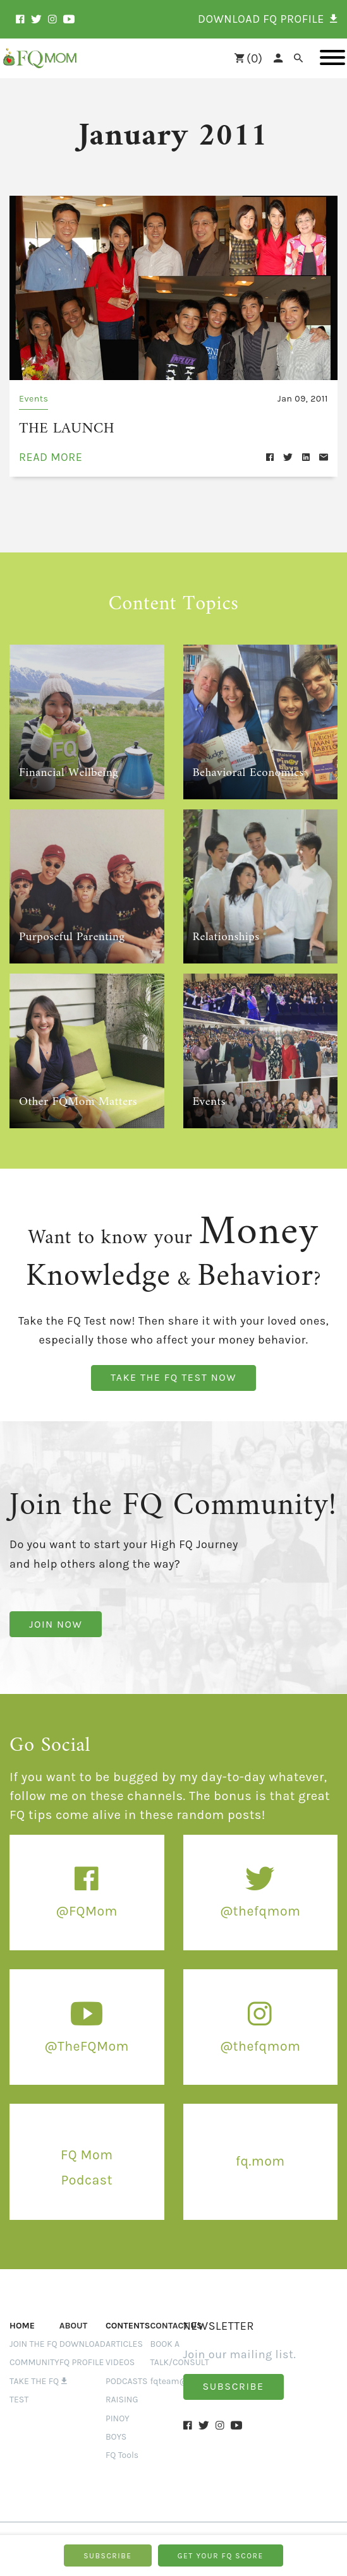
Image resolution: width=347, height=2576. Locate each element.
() (248, 58)
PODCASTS (127, 2378)
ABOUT (73, 2322)
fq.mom (260, 2158)
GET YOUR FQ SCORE (221, 2555)
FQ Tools (122, 2452)
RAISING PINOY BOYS (122, 2416)
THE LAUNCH (59, 427)
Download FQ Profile (82, 2360)
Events (33, 398)
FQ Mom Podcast (87, 2164)
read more (51, 455)
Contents (128, 2322)
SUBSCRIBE (107, 2555)
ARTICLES (124, 2341)
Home (22, 2322)
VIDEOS (120, 2359)
